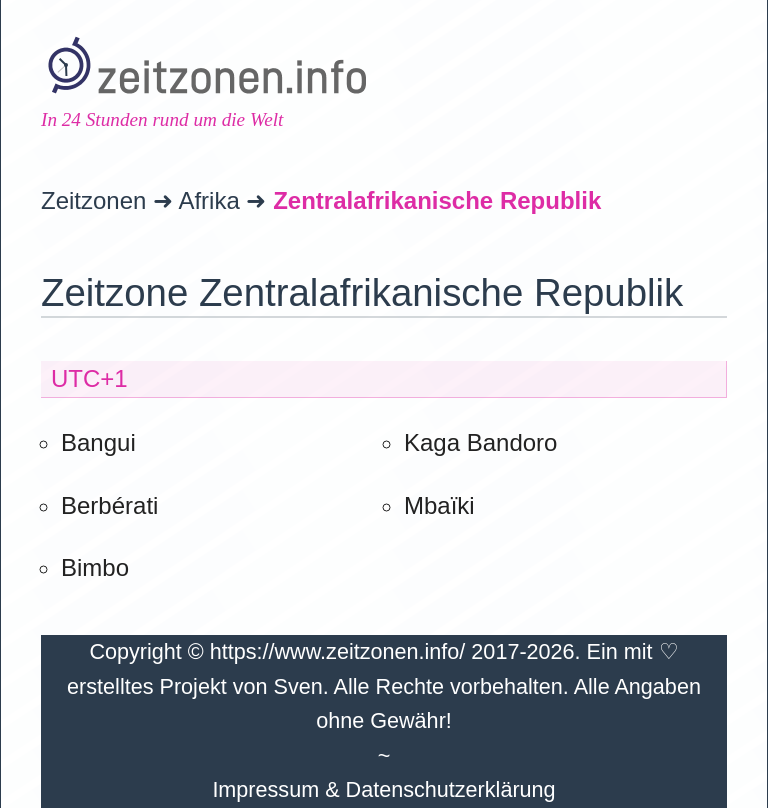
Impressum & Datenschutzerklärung (383, 789)
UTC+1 (89, 378)
